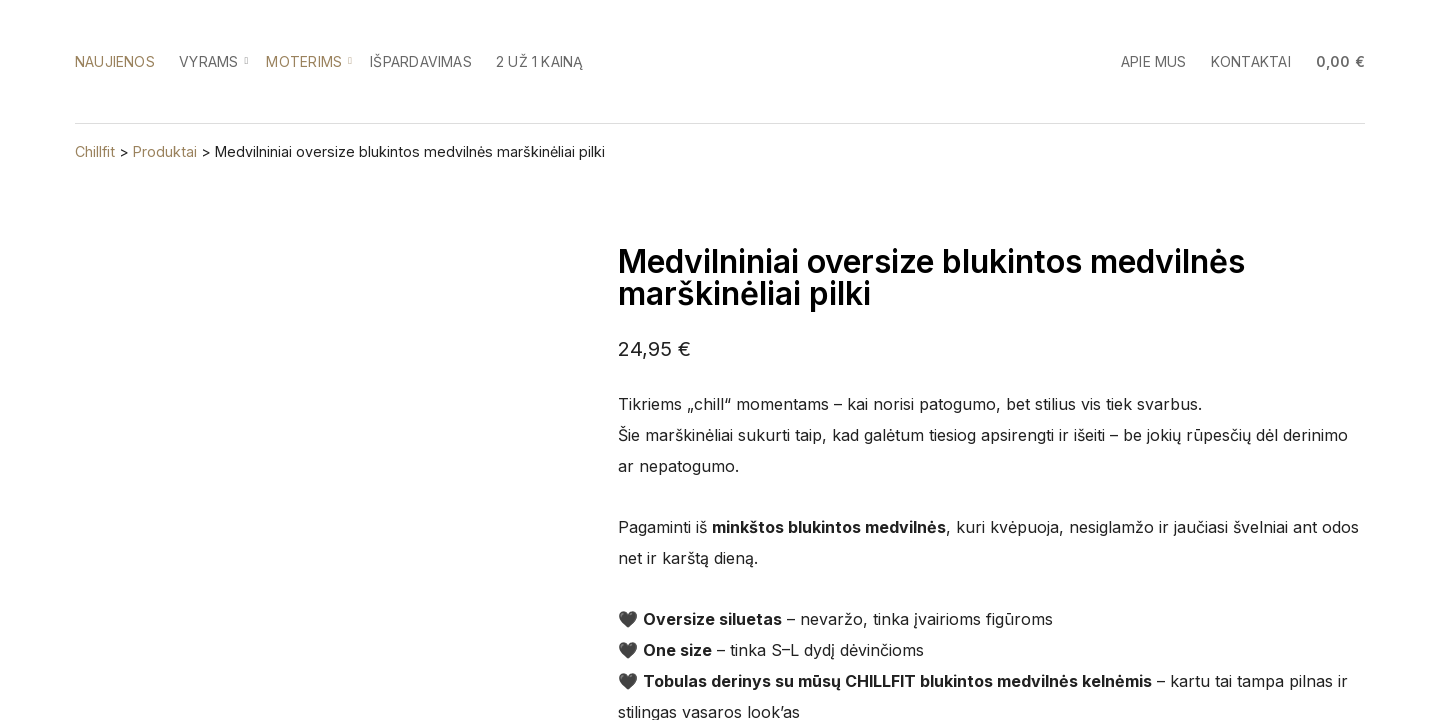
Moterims (304, 61)
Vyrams (208, 61)
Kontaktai (1251, 61)
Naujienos (115, 61)
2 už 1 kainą (540, 61)
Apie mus (1154, 61)
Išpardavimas (421, 61)
